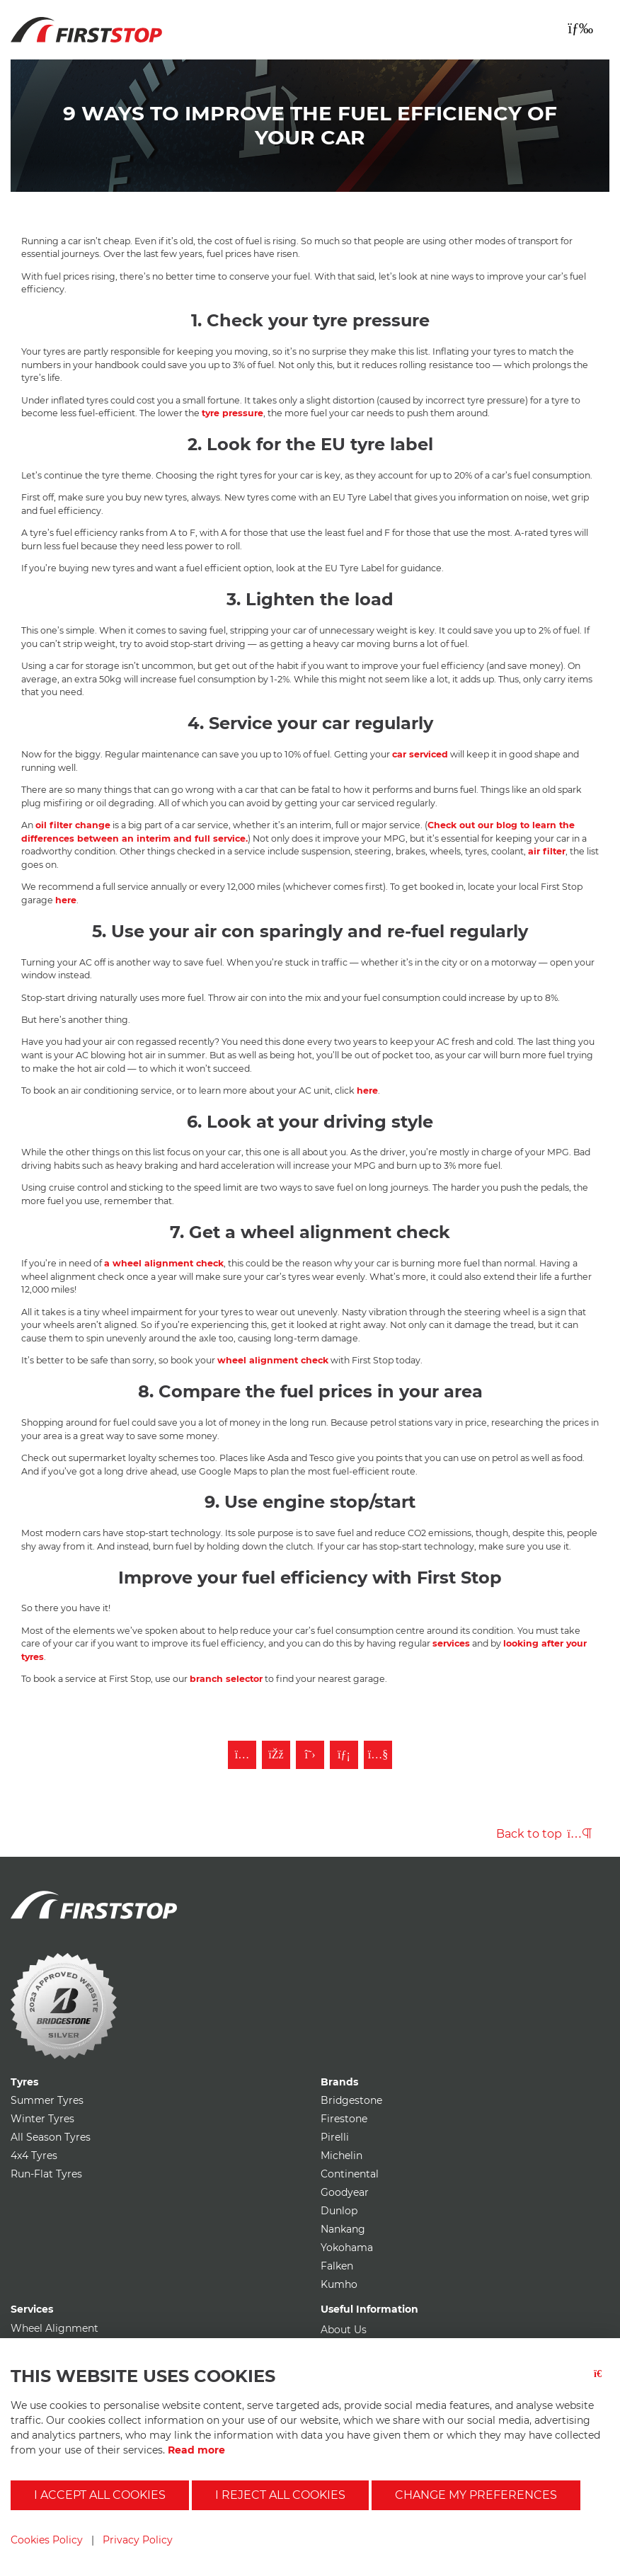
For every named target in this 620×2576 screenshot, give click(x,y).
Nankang (343, 2229)
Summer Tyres (47, 2100)
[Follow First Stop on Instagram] (242, 1755)
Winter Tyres (42, 2118)
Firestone (344, 2118)
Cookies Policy (47, 2540)
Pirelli (335, 2137)
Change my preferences (476, 2495)
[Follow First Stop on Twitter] (310, 1755)
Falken (337, 2266)
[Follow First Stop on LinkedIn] (344, 1755)
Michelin (341, 2155)
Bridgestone (351, 2100)
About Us (344, 2329)
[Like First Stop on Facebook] (276, 1755)
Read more (196, 2450)
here (65, 900)
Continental (350, 2174)
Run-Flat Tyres (46, 2174)
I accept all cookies (100, 2495)
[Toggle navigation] (580, 28)
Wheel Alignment (54, 2328)
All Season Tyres (51, 2137)
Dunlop (339, 2210)
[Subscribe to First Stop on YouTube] (378, 1755)
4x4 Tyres (34, 2155)
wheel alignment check (272, 1360)
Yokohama (347, 2247)
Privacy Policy (138, 2540)
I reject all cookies (280, 2495)
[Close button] (601, 2382)
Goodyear (345, 2192)
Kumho (339, 2284)
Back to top (544, 1834)
